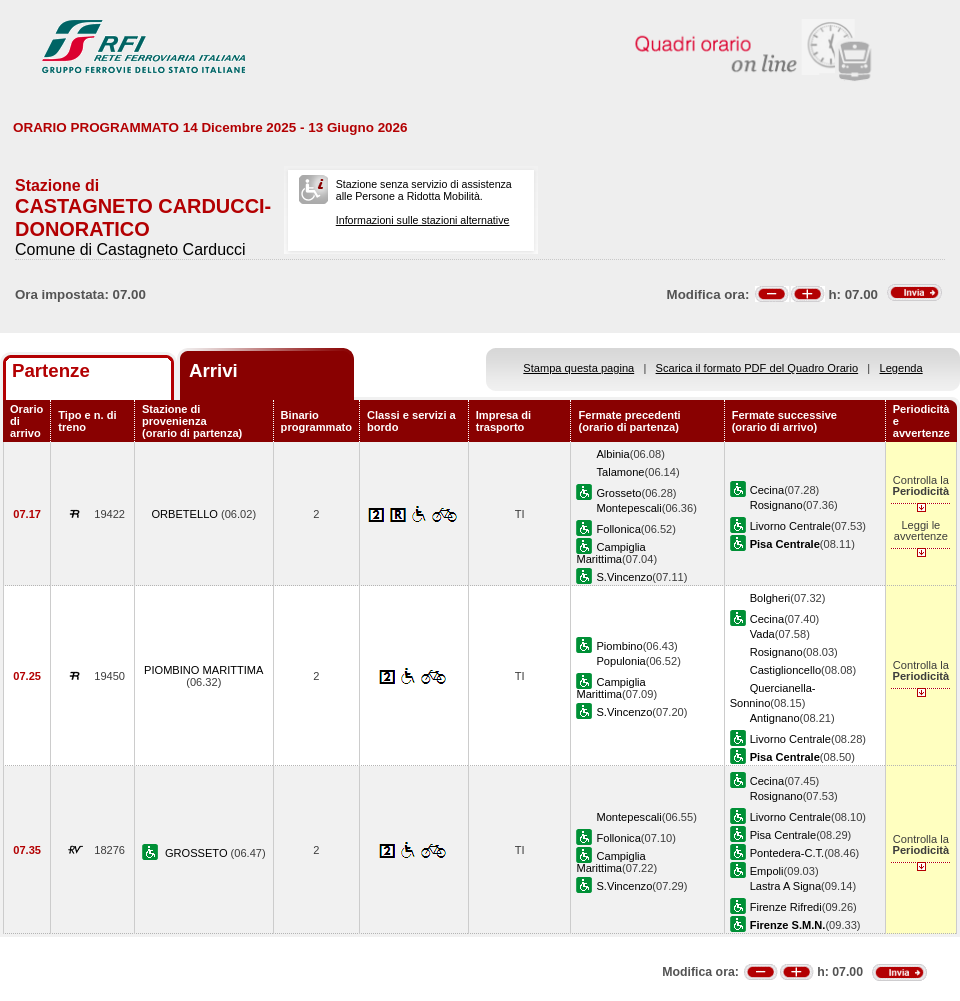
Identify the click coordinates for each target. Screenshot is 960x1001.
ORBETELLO (186, 514)
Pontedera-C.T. (787, 853)
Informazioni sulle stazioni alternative (423, 220)
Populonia (620, 661)
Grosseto (618, 493)
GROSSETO (198, 853)
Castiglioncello (785, 670)
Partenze (51, 370)
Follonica (618, 529)
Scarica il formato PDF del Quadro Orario (757, 368)
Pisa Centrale (783, 835)
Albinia (612, 454)
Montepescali (628, 508)
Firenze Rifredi (786, 907)
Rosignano (776, 505)
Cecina (767, 490)
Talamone (620, 472)
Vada (762, 634)
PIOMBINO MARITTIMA (203, 670)
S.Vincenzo (624, 577)
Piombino (619, 646)
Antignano (775, 718)
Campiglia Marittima (610, 553)
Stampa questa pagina (578, 368)
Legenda (901, 368)
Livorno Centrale (790, 526)
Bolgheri (770, 598)
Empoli (767, 871)
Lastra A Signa (785, 886)
